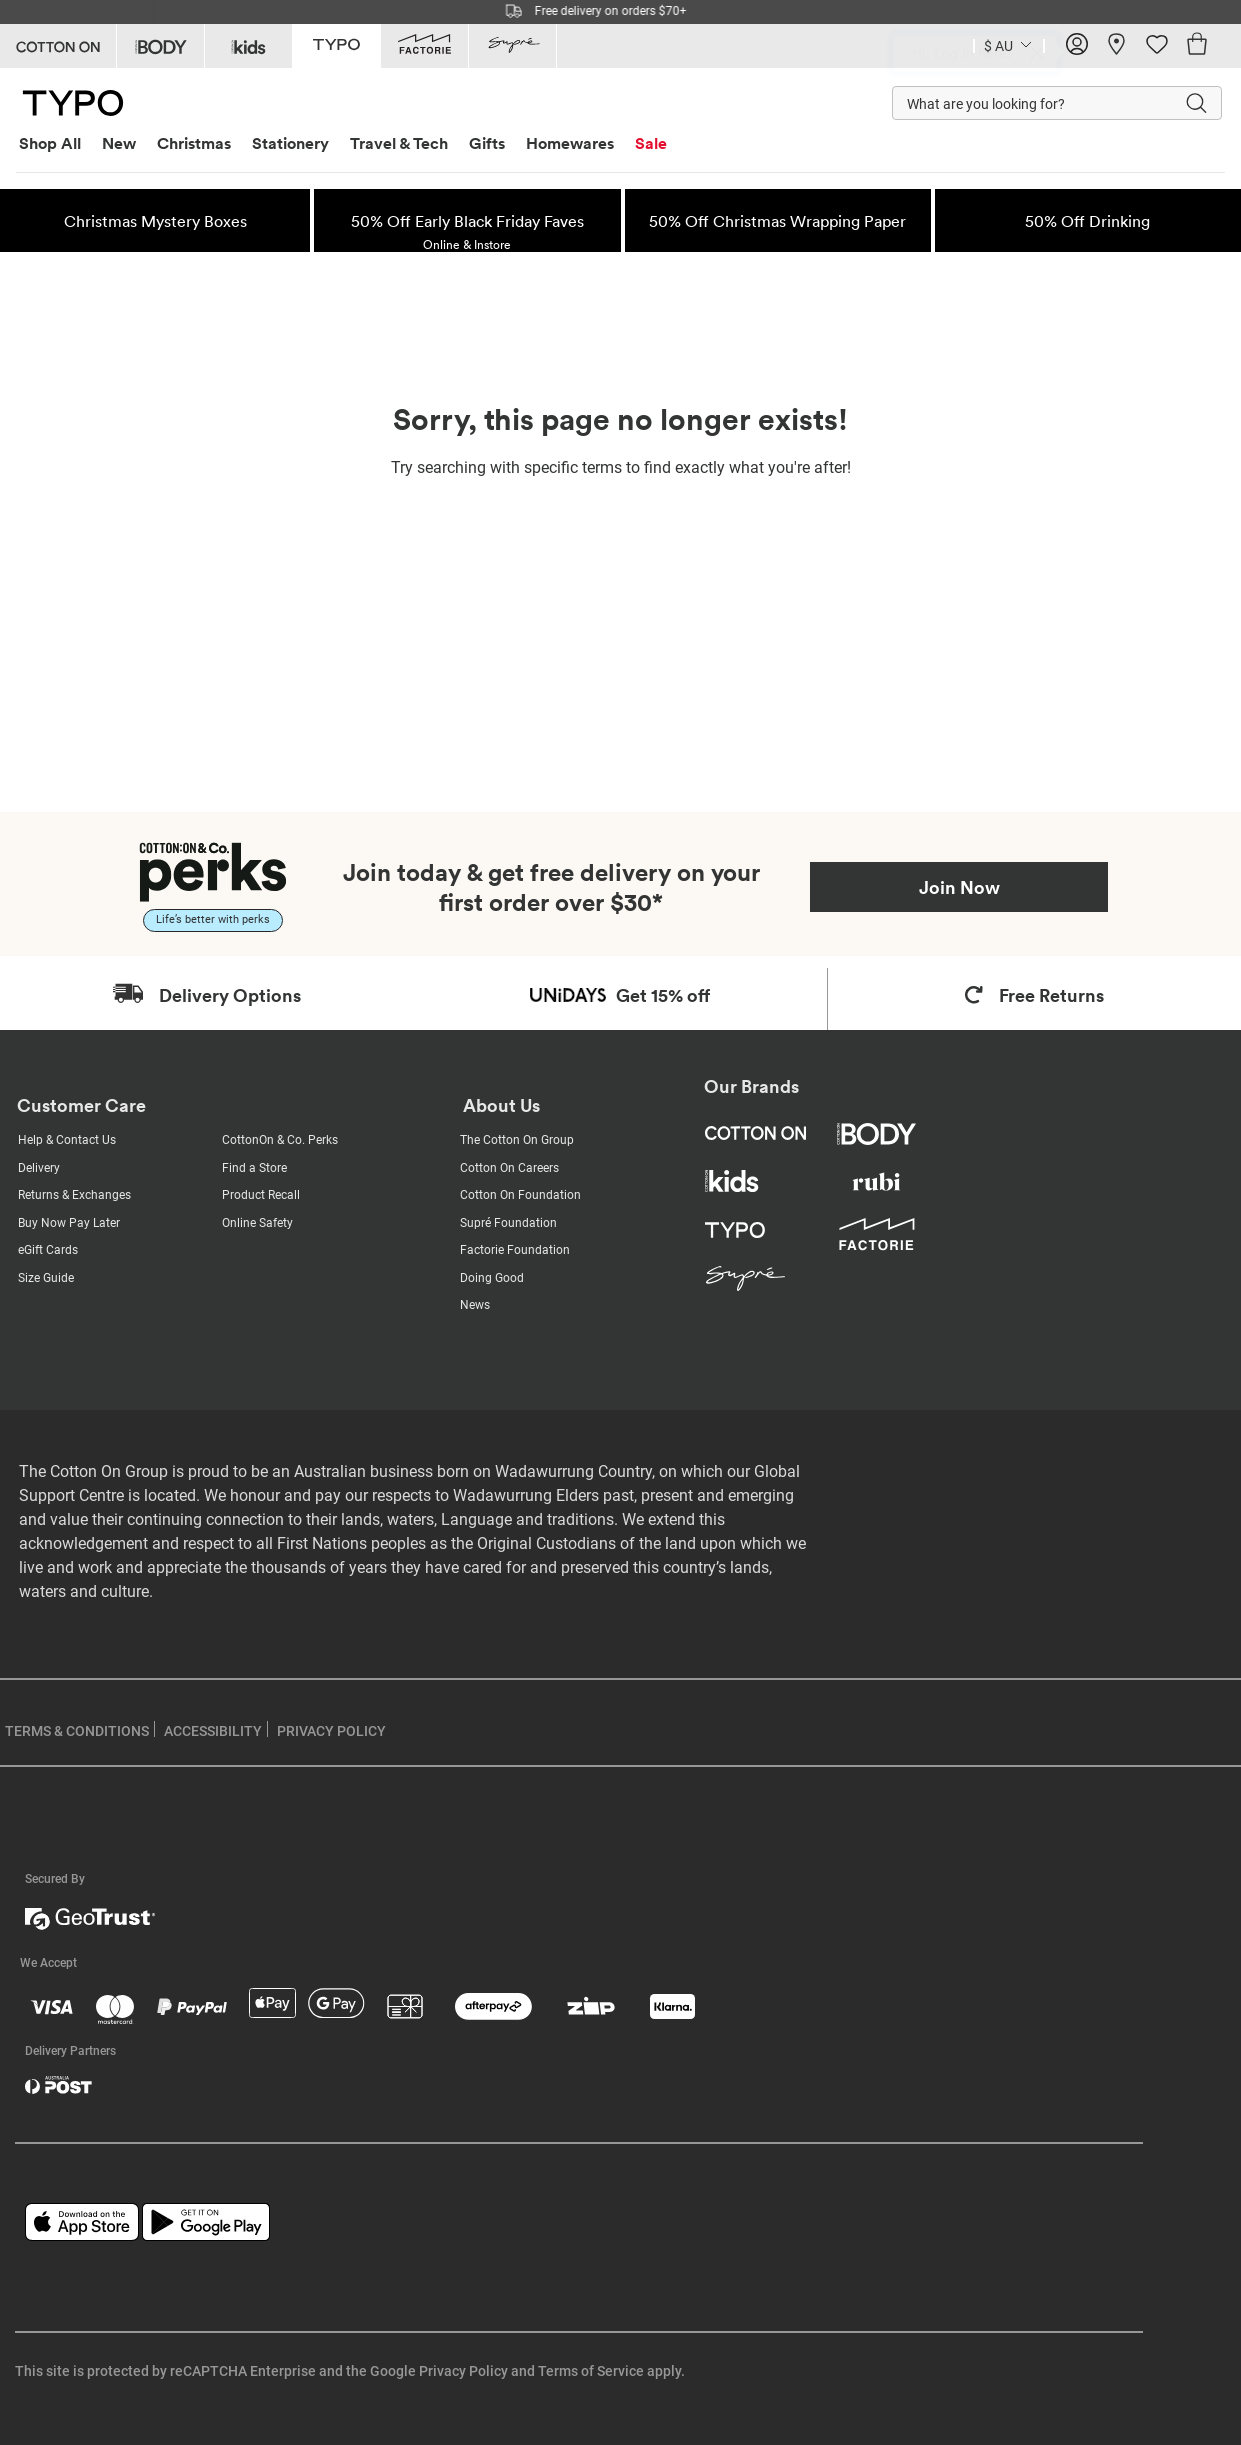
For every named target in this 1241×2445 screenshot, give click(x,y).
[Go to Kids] (248, 46)
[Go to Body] (160, 46)
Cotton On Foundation (520, 1195)
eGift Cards (48, 1250)
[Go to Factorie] (424, 46)
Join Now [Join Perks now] (959, 887)
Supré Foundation (508, 1223)
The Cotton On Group (517, 1140)
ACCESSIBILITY (213, 1731)
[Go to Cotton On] (58, 46)
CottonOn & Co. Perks (280, 1140)
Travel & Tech (399, 143)
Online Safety (257, 1223)
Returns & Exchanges (74, 1195)
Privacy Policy (463, 2371)
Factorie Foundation (515, 1250)
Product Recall (261, 1195)
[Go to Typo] (336, 44)
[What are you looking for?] (1018, 103)
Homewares (570, 143)
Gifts (487, 143)
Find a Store (254, 1168)
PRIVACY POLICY (331, 1731)
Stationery (290, 143)
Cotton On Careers (509, 1168)
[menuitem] (57, 143)
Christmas (194, 143)
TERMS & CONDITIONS (77, 1731)
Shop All (50, 143)
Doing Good (492, 1278)
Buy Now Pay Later (69, 1223)
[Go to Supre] (512, 46)
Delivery (39, 1168)
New (119, 143)
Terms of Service (591, 2371)
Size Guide (46, 1278)
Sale (651, 143)
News (475, 1305)
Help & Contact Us (67, 1140)
